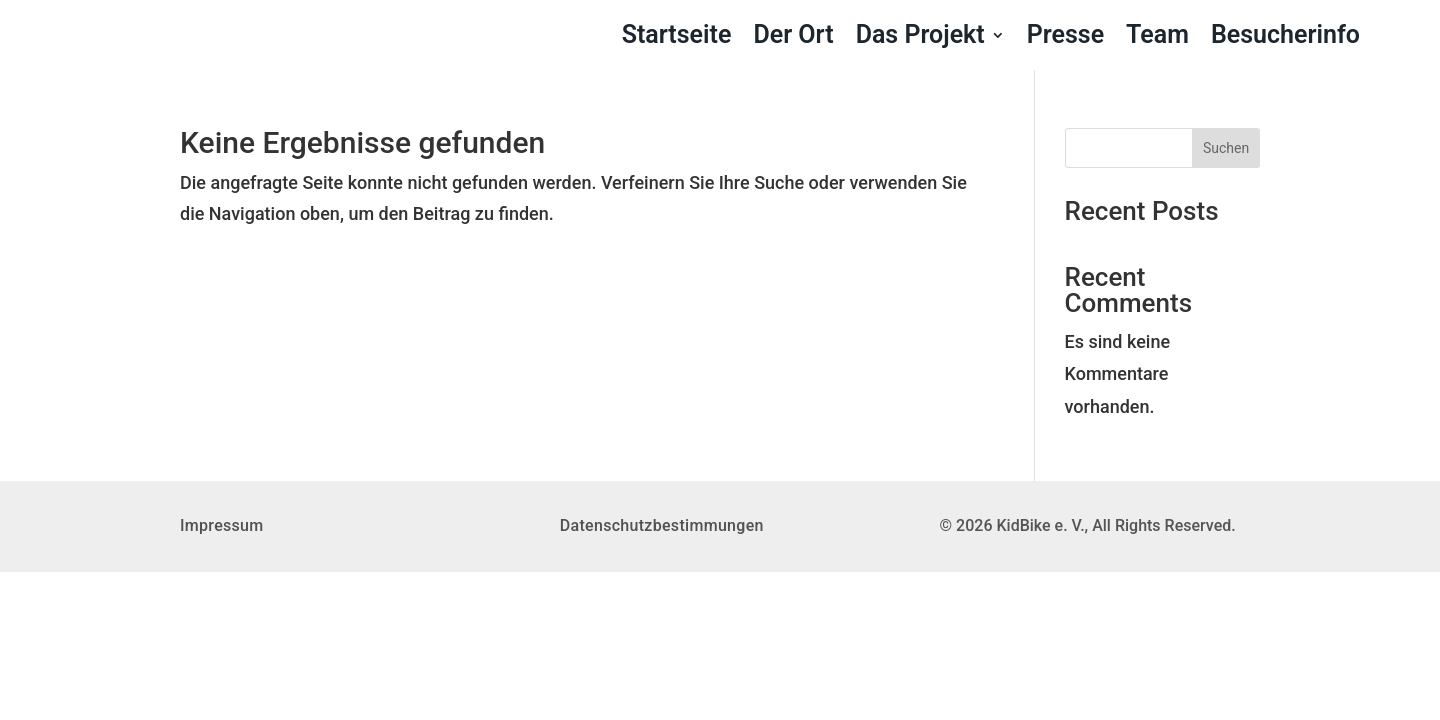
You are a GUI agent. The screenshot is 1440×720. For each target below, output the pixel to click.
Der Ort (793, 38)
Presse (1065, 38)
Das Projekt (920, 38)
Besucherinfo (1285, 38)
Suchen (1226, 148)
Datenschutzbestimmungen (662, 525)
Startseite (677, 38)
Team (1157, 38)
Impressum (222, 525)
